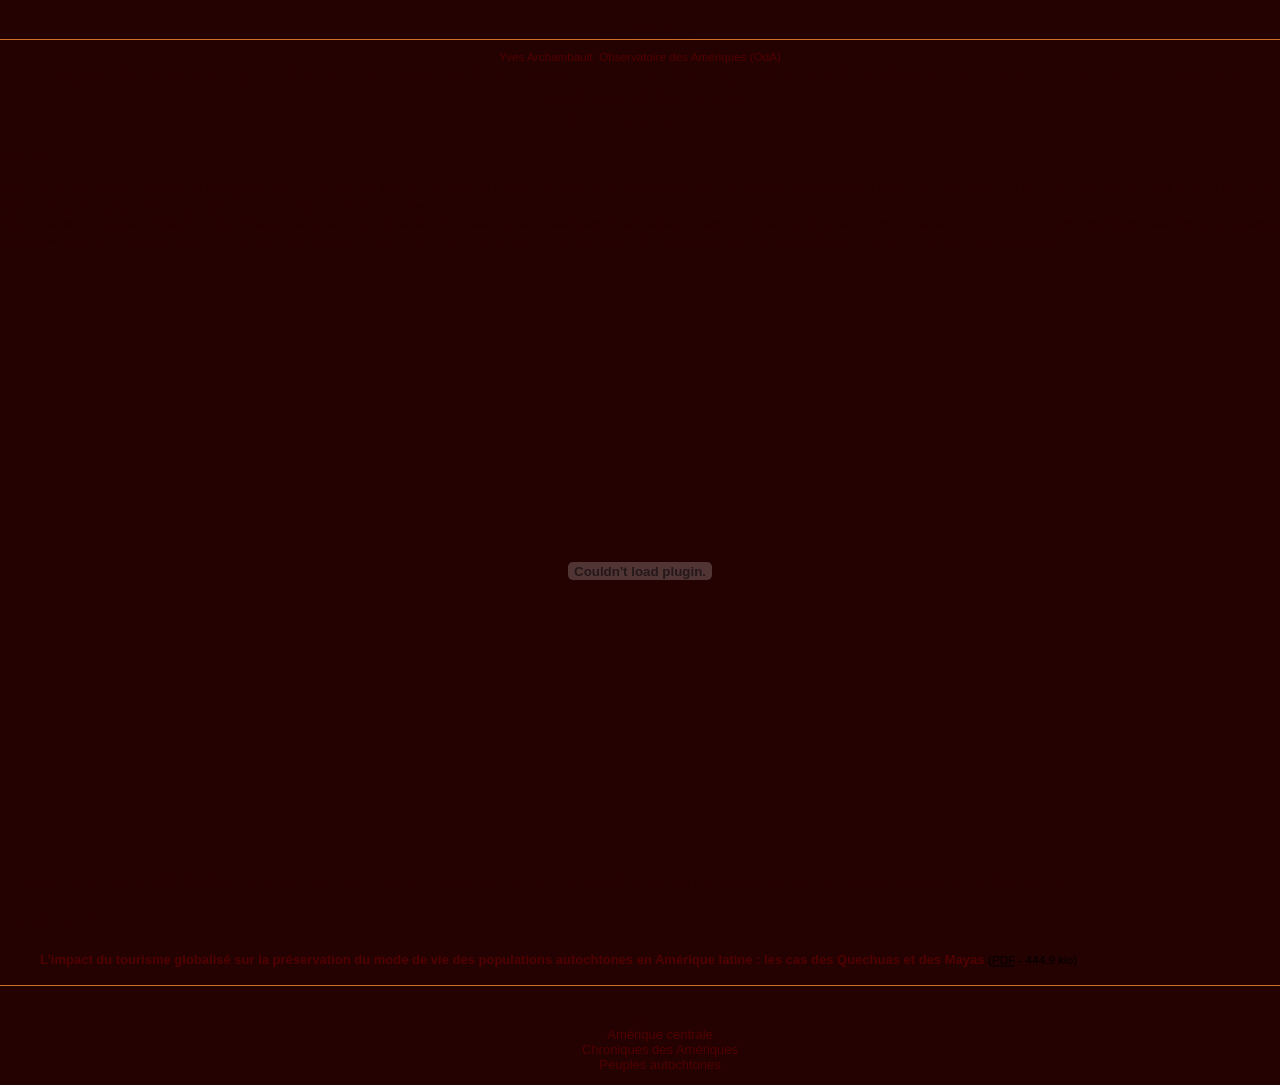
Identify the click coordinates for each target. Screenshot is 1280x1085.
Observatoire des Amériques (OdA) (690, 56)
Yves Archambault (546, 56)
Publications (640, 27)
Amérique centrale (660, 1034)
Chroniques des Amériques (660, 1049)
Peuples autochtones (659, 1064)
